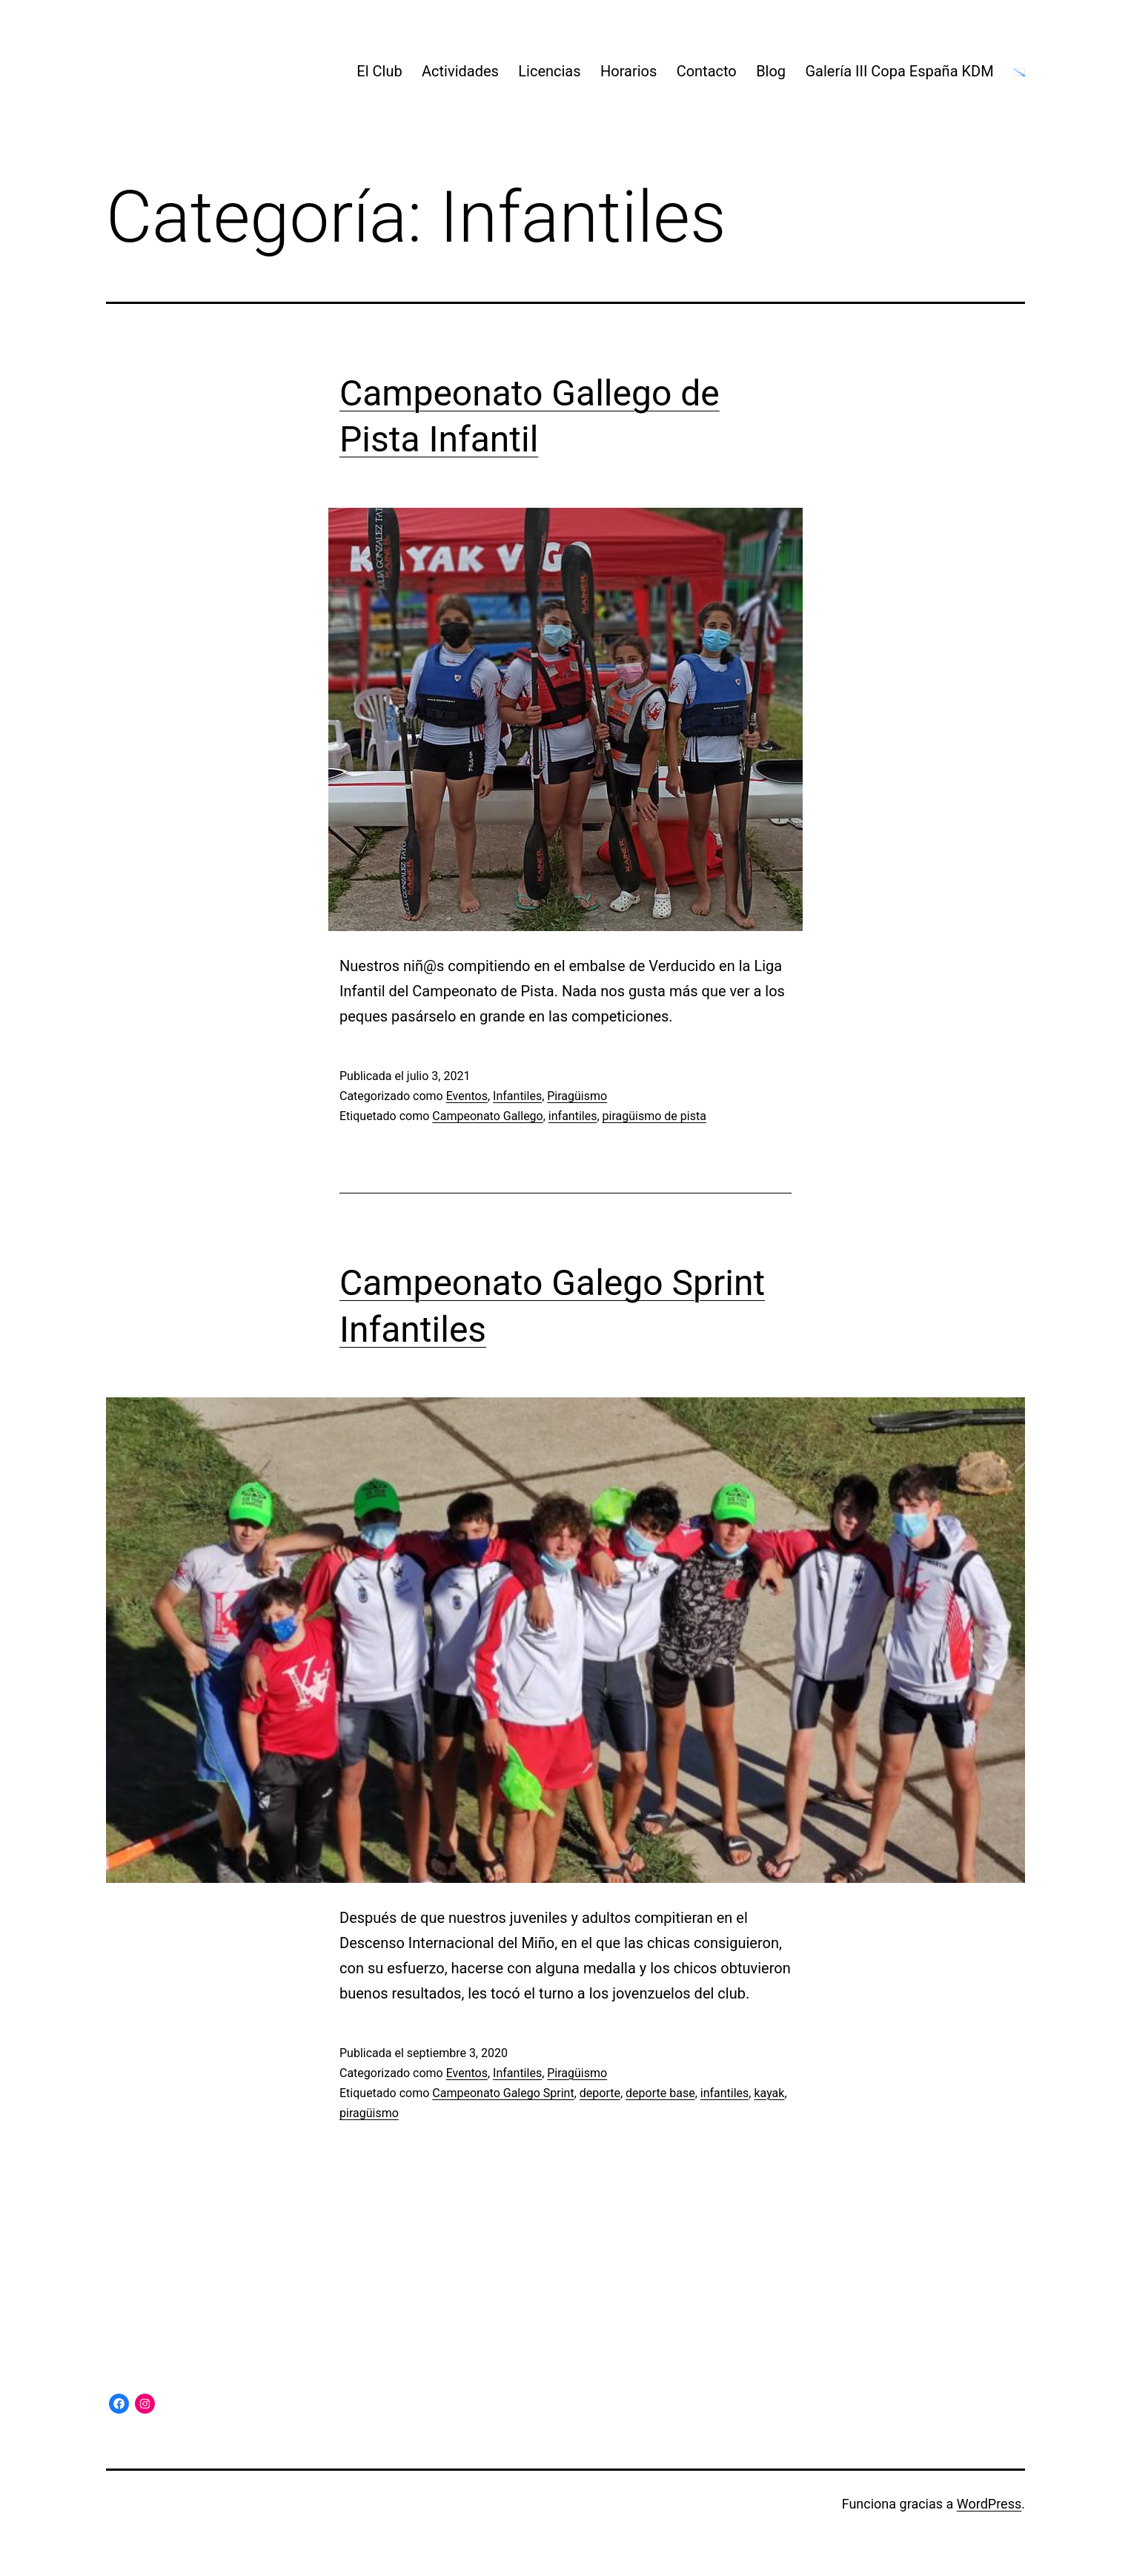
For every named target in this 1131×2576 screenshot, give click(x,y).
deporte (600, 2093)
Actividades (460, 71)
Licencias (549, 71)
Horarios (628, 71)
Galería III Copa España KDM (899, 71)
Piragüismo (577, 1096)
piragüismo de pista (654, 1116)
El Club (379, 71)
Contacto (707, 71)
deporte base (660, 2093)
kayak (769, 2093)
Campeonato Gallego (487, 1116)
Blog (771, 71)
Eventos (467, 1096)
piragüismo (369, 2113)
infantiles (572, 1116)
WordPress (989, 2504)
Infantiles (517, 1096)
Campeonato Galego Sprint (503, 2093)
